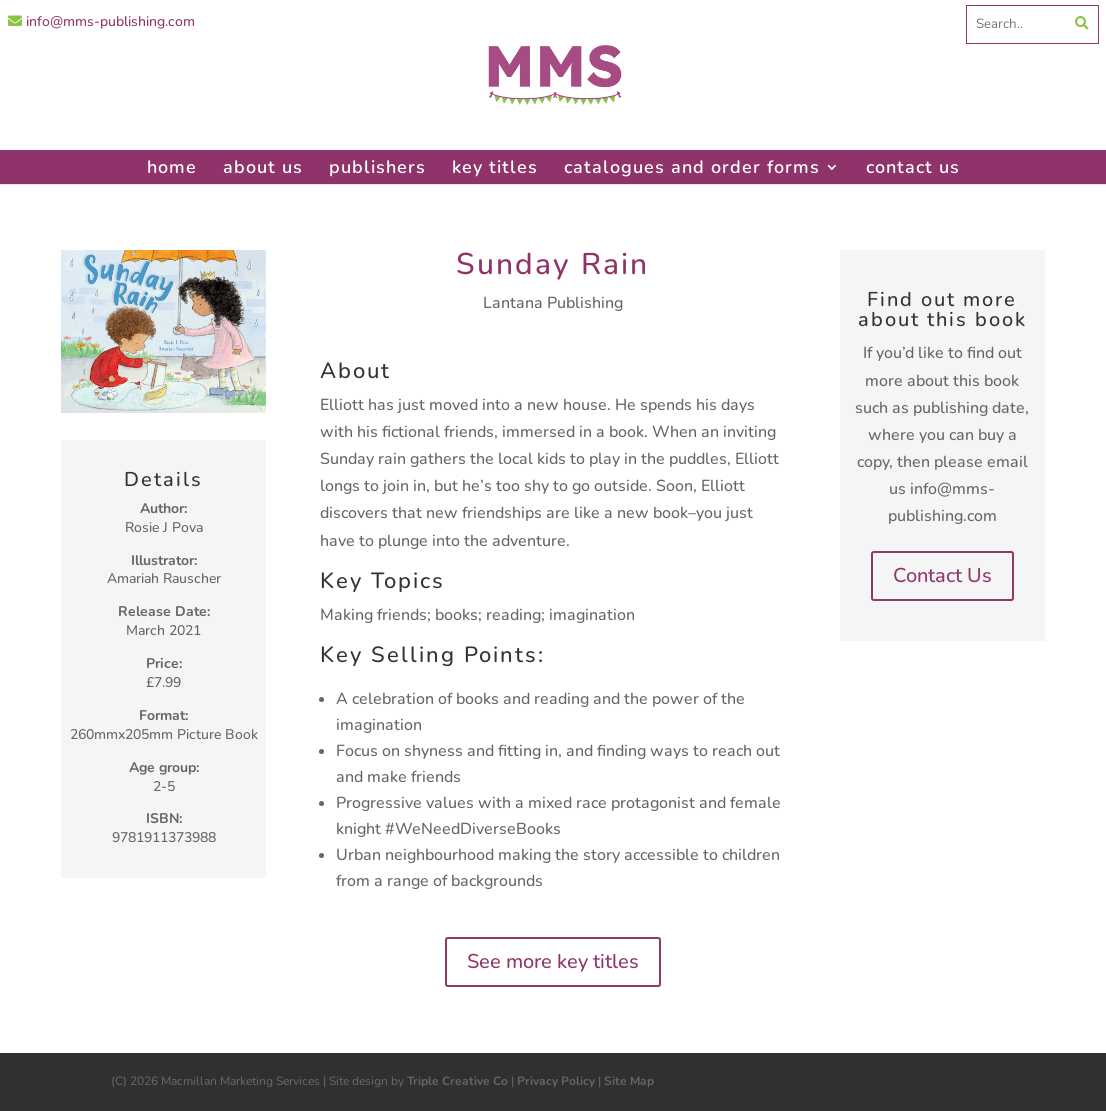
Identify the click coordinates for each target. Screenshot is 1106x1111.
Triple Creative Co (457, 1081)
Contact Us (942, 575)
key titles (495, 167)
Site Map (629, 1081)
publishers (377, 167)
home (172, 167)
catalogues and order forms (692, 167)
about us (263, 167)
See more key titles (553, 961)
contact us (913, 167)
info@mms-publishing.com (101, 21)
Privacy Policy (556, 1081)
